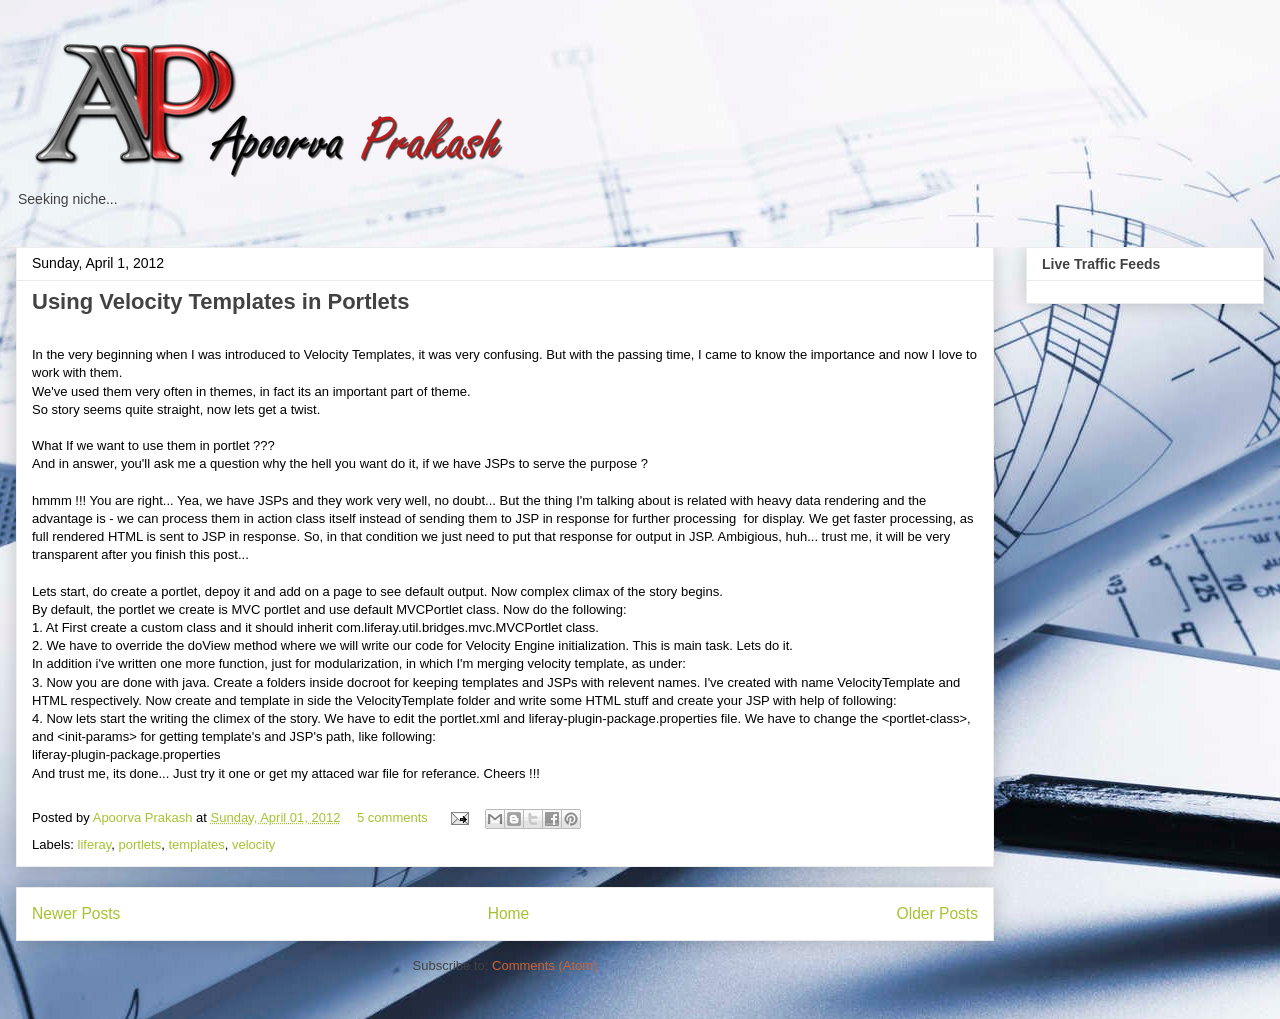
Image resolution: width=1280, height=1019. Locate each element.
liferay (95, 844)
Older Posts (937, 913)
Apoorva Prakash (144, 817)
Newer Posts (76, 913)
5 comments (392, 817)
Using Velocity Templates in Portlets (220, 301)
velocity (253, 844)
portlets (140, 844)
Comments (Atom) (544, 965)
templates (196, 844)
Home (509, 913)
